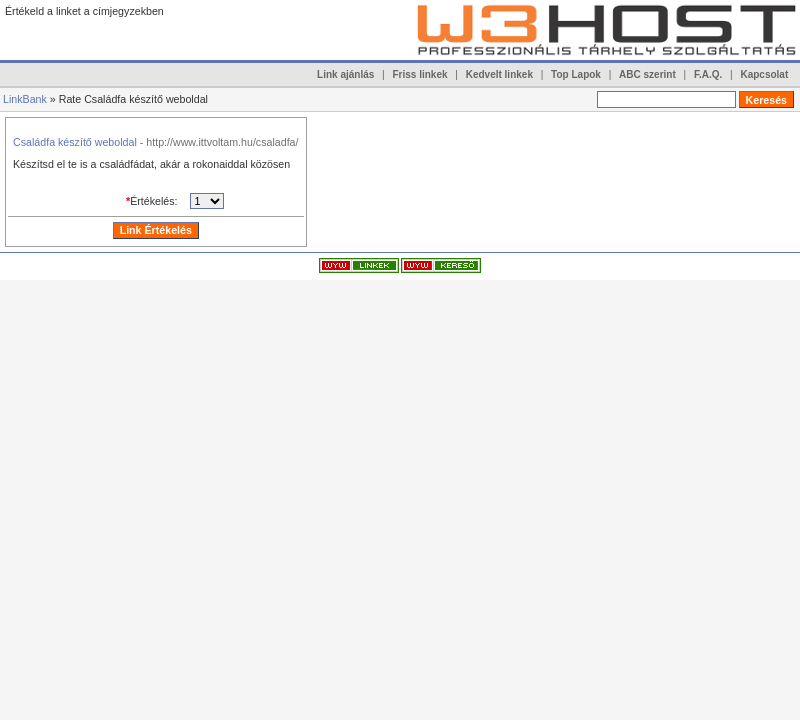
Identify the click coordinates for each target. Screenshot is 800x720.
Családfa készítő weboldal (75, 142)
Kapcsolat (764, 74)
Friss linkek (420, 74)
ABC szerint (647, 74)
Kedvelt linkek (499, 74)
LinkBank (25, 99)
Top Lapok (576, 74)
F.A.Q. (708, 74)
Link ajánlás (345, 74)
